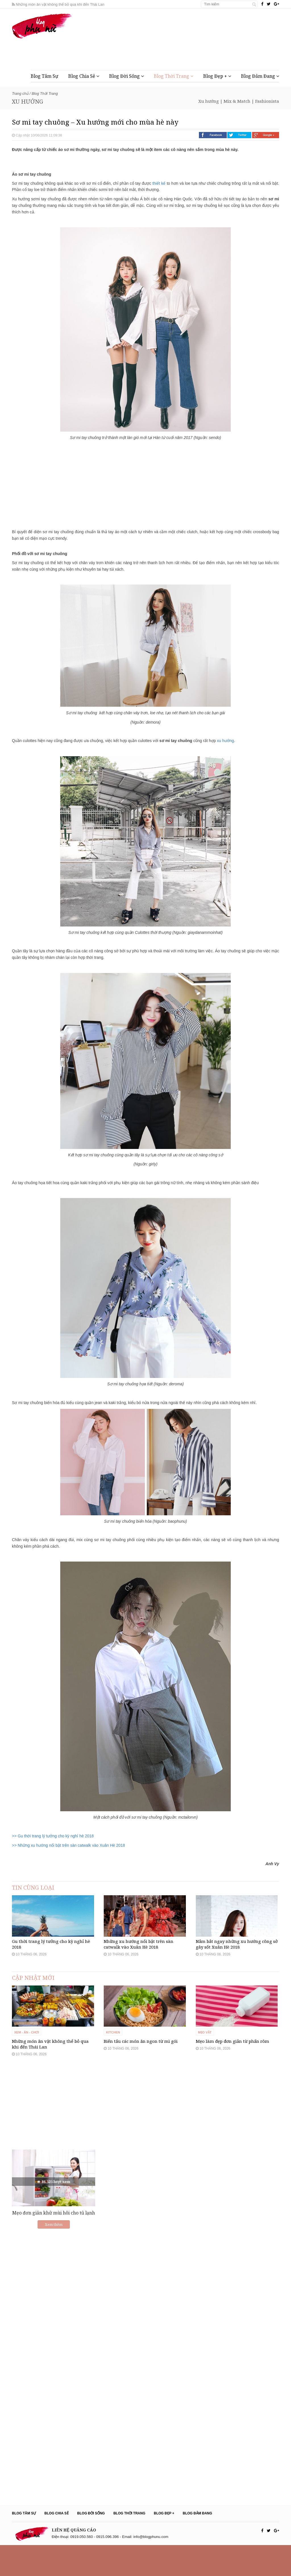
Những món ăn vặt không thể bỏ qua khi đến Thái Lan (58, 4)
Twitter (239, 135)
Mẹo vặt (205, 2063)
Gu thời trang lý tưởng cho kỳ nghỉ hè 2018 (51, 1959)
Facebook (213, 135)
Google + (265, 135)
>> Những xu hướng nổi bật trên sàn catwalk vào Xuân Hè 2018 (68, 1845)
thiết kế (158, 183)
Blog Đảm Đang (260, 76)
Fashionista (267, 101)
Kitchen (113, 2063)
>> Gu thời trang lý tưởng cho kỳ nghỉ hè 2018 (53, 1836)
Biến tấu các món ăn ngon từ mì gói (141, 2072)
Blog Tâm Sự (44, 76)
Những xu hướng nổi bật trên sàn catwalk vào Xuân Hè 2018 (138, 1959)
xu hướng (225, 740)
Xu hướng (208, 101)
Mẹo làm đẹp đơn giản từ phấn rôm (232, 2072)
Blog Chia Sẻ (83, 76)
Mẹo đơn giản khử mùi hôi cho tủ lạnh (53, 2244)
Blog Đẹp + (217, 76)
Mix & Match (237, 101)
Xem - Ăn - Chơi (26, 2063)
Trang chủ (20, 93)
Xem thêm (54, 2255)
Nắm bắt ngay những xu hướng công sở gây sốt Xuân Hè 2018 (237, 1959)
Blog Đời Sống (126, 76)
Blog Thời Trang (173, 76)
